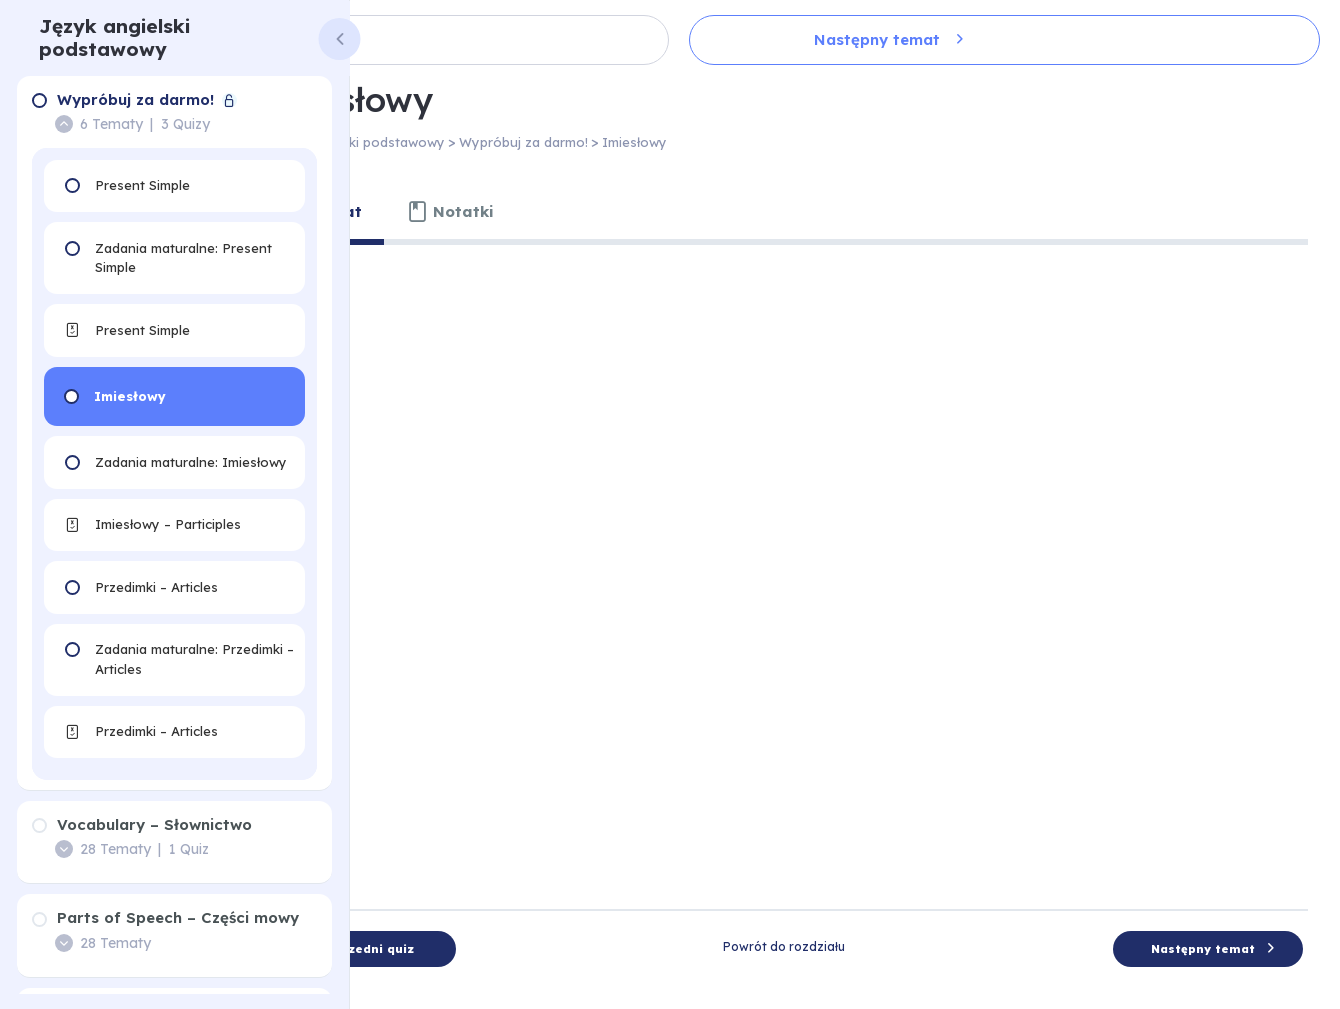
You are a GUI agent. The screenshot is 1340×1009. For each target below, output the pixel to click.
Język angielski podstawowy (114, 37)
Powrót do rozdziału (845, 873)
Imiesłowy (755, 142)
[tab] (443, 212)
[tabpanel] (845, 535)
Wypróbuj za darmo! (644, 142)
